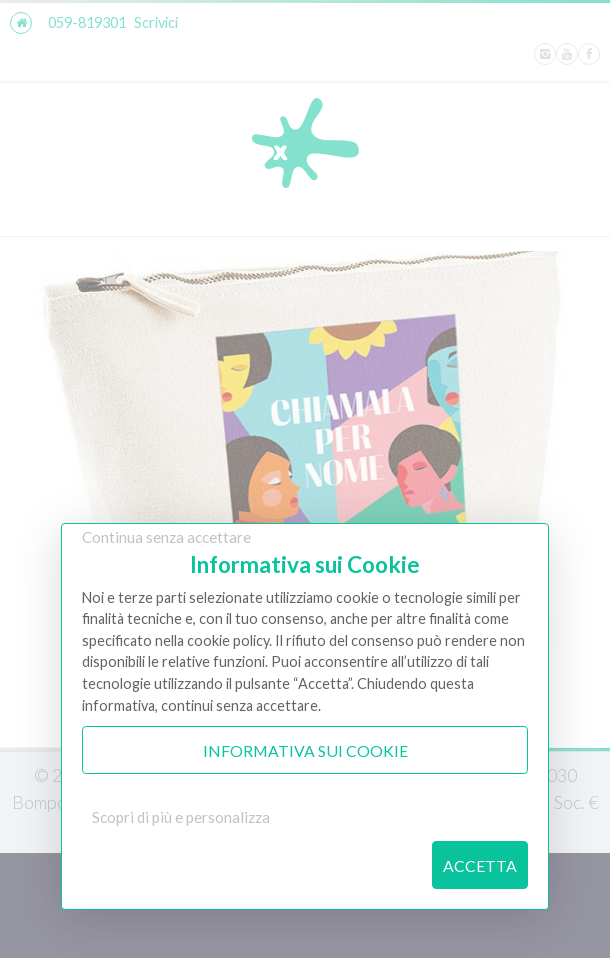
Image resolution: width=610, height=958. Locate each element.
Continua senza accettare (166, 537)
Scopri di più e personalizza (181, 817)
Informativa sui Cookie (305, 750)
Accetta (480, 865)
